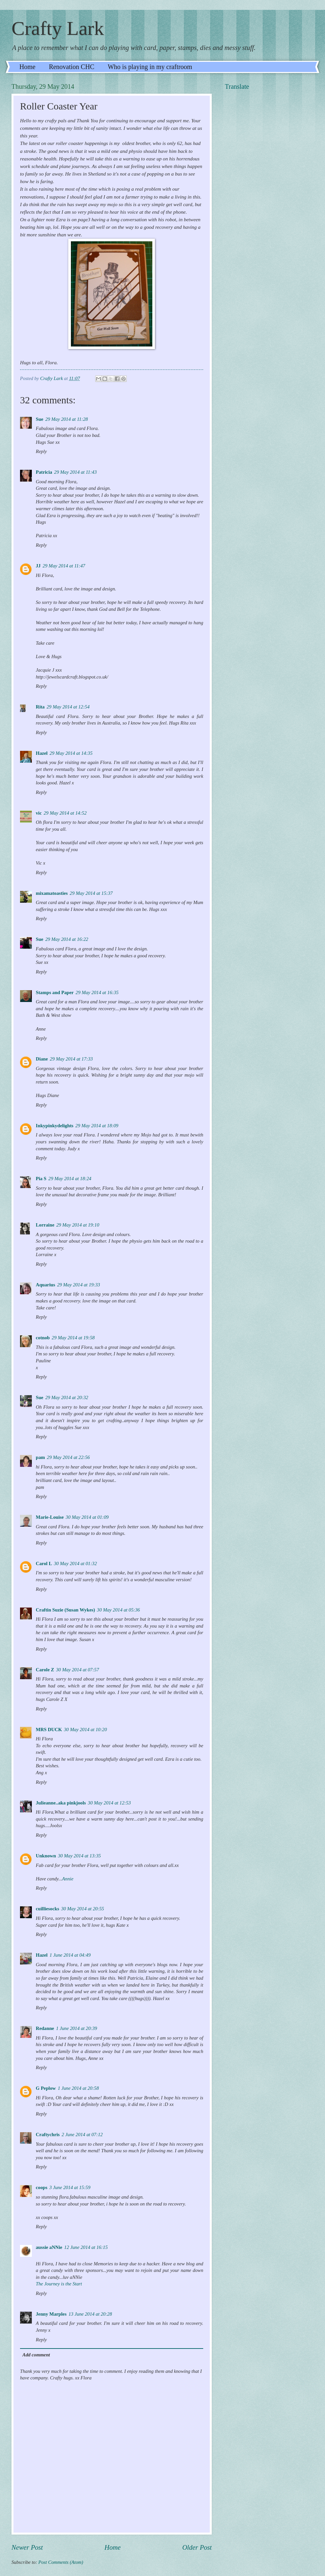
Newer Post (27, 2547)
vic (39, 813)
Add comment (36, 2354)
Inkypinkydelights (55, 1125)
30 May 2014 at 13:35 (79, 1855)
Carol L (44, 1563)
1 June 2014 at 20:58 (78, 2088)
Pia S (41, 1178)
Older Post (197, 2547)
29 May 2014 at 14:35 (71, 753)
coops (41, 2187)
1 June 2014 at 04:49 (70, 1955)
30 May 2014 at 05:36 (118, 1609)
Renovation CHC (71, 66)
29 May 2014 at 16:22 (66, 939)
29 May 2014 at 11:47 (64, 565)
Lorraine (45, 1225)
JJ (38, 565)
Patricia (44, 472)
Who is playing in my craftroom (150, 66)
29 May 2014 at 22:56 (68, 1457)
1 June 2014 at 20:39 (76, 2028)
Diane (42, 1058)
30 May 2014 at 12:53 (109, 1802)
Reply (41, 451)
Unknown (46, 1855)
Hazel (42, 753)
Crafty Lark (57, 28)
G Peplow (46, 2088)
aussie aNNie (49, 2247)
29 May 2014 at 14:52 (65, 813)
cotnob (43, 1337)
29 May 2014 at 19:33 (78, 1284)
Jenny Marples (51, 2314)
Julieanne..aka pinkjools (61, 1802)
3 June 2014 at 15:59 (69, 2187)
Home (27, 66)
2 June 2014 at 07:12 (82, 2134)
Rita (40, 706)
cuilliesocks (47, 1908)
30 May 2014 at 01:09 (87, 1517)
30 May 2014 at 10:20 (85, 1729)
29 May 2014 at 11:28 (66, 419)
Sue (39, 419)
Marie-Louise (50, 1517)
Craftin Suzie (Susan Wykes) (65, 1609)
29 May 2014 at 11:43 (75, 472)
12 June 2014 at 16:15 (86, 2247)
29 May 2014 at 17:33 (71, 1058)
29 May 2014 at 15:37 (91, 893)
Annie (67, 1878)
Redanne (45, 2028)
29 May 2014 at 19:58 (73, 1337)
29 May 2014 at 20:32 (66, 1397)
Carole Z (45, 1669)
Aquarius (45, 1284)
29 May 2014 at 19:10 (77, 1225)
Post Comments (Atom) (60, 2562)
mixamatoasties (52, 893)
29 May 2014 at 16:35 (97, 992)
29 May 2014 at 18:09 (97, 1125)
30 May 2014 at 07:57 (77, 1669)
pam (40, 1457)
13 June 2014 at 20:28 (90, 2314)
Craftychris (48, 2134)
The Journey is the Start (59, 2283)
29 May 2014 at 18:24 (69, 1178)
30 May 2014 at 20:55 (82, 1908)
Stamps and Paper (55, 992)
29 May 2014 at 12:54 (68, 706)
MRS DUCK (49, 1729)
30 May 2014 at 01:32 (75, 1563)
